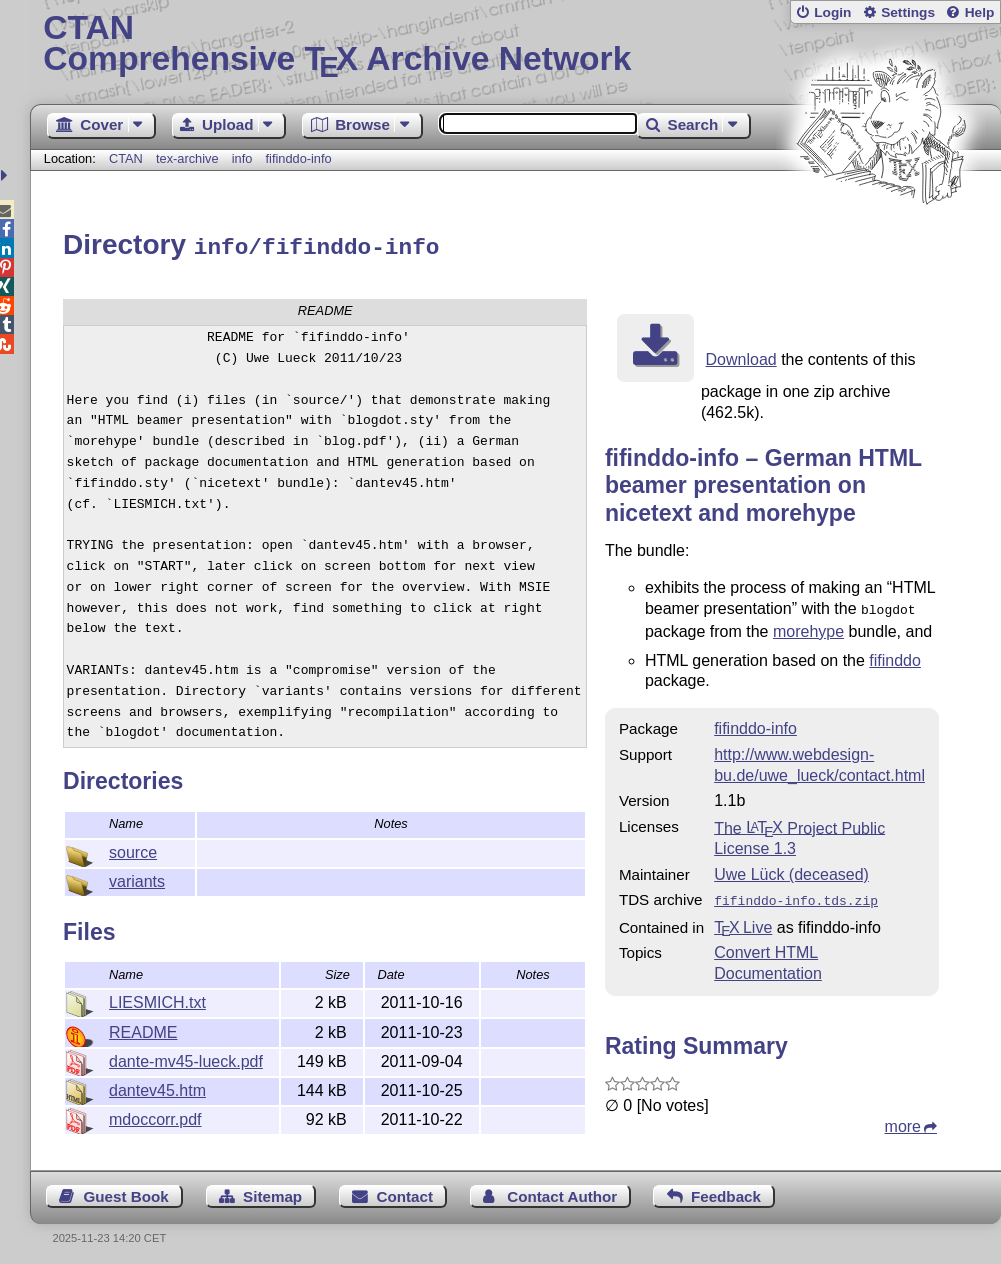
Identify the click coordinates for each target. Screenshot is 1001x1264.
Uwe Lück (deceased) (791, 869)
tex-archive (187, 158)
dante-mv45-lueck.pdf (186, 1058)
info (242, 158)
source (133, 849)
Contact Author (562, 1190)
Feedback (726, 1190)
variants (137, 878)
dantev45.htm (157, 1087)
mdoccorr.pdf (155, 1116)
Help (980, 12)
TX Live (743, 920)
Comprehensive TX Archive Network (515, 45)
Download (741, 356)
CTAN (126, 158)
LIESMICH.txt (157, 999)
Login (832, 12)
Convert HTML (766, 945)
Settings (908, 12)
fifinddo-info (299, 158)
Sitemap (272, 1190)
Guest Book (126, 1190)
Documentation (768, 966)
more (903, 1119)
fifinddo (895, 655)
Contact (404, 1190)
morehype (808, 626)
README (143, 1029)
